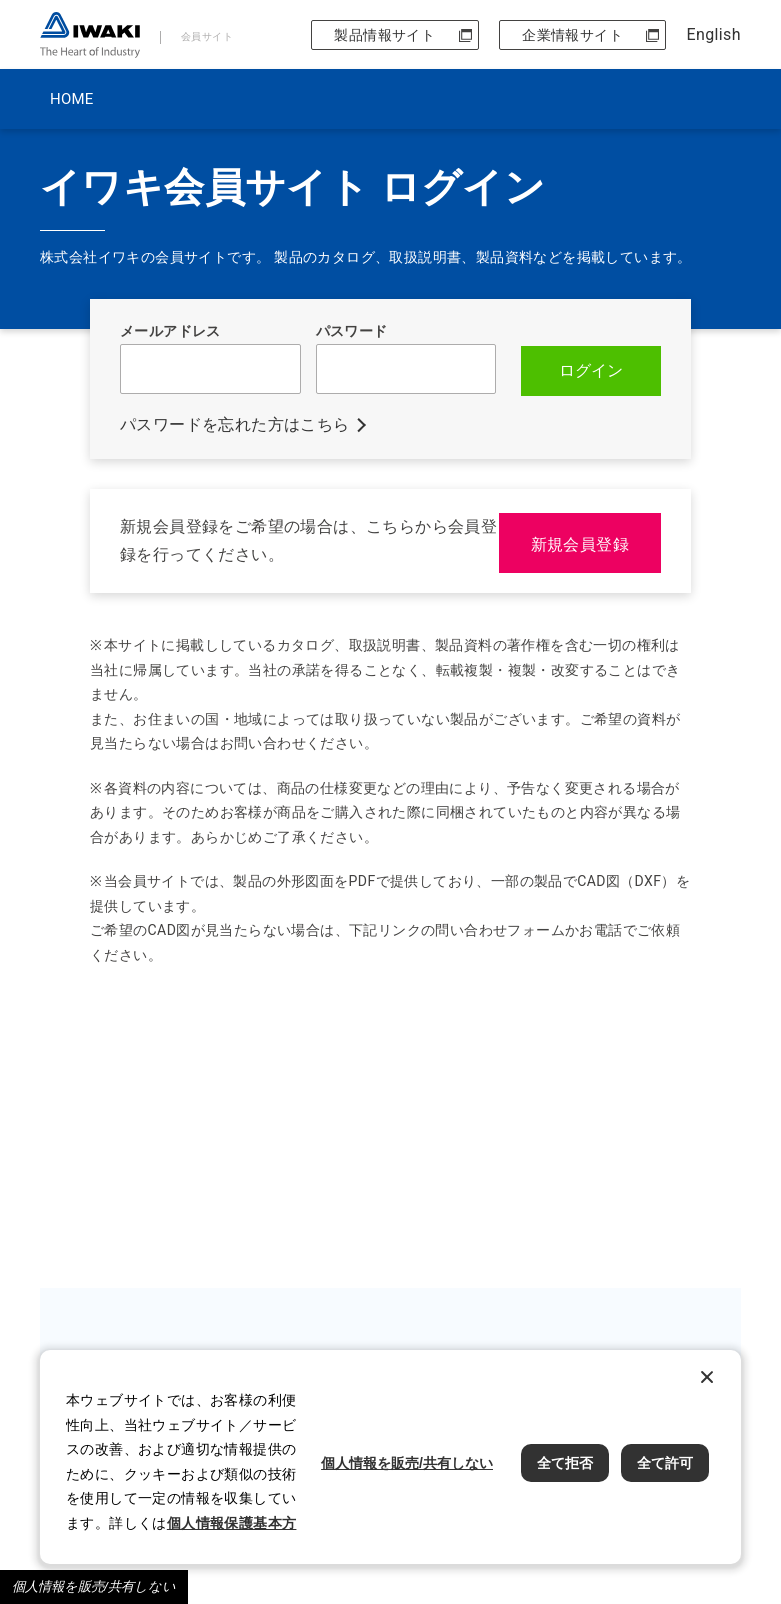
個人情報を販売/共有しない (94, 1586)
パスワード (352, 331)
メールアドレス (170, 331)
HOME (71, 99)
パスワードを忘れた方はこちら (235, 422)
